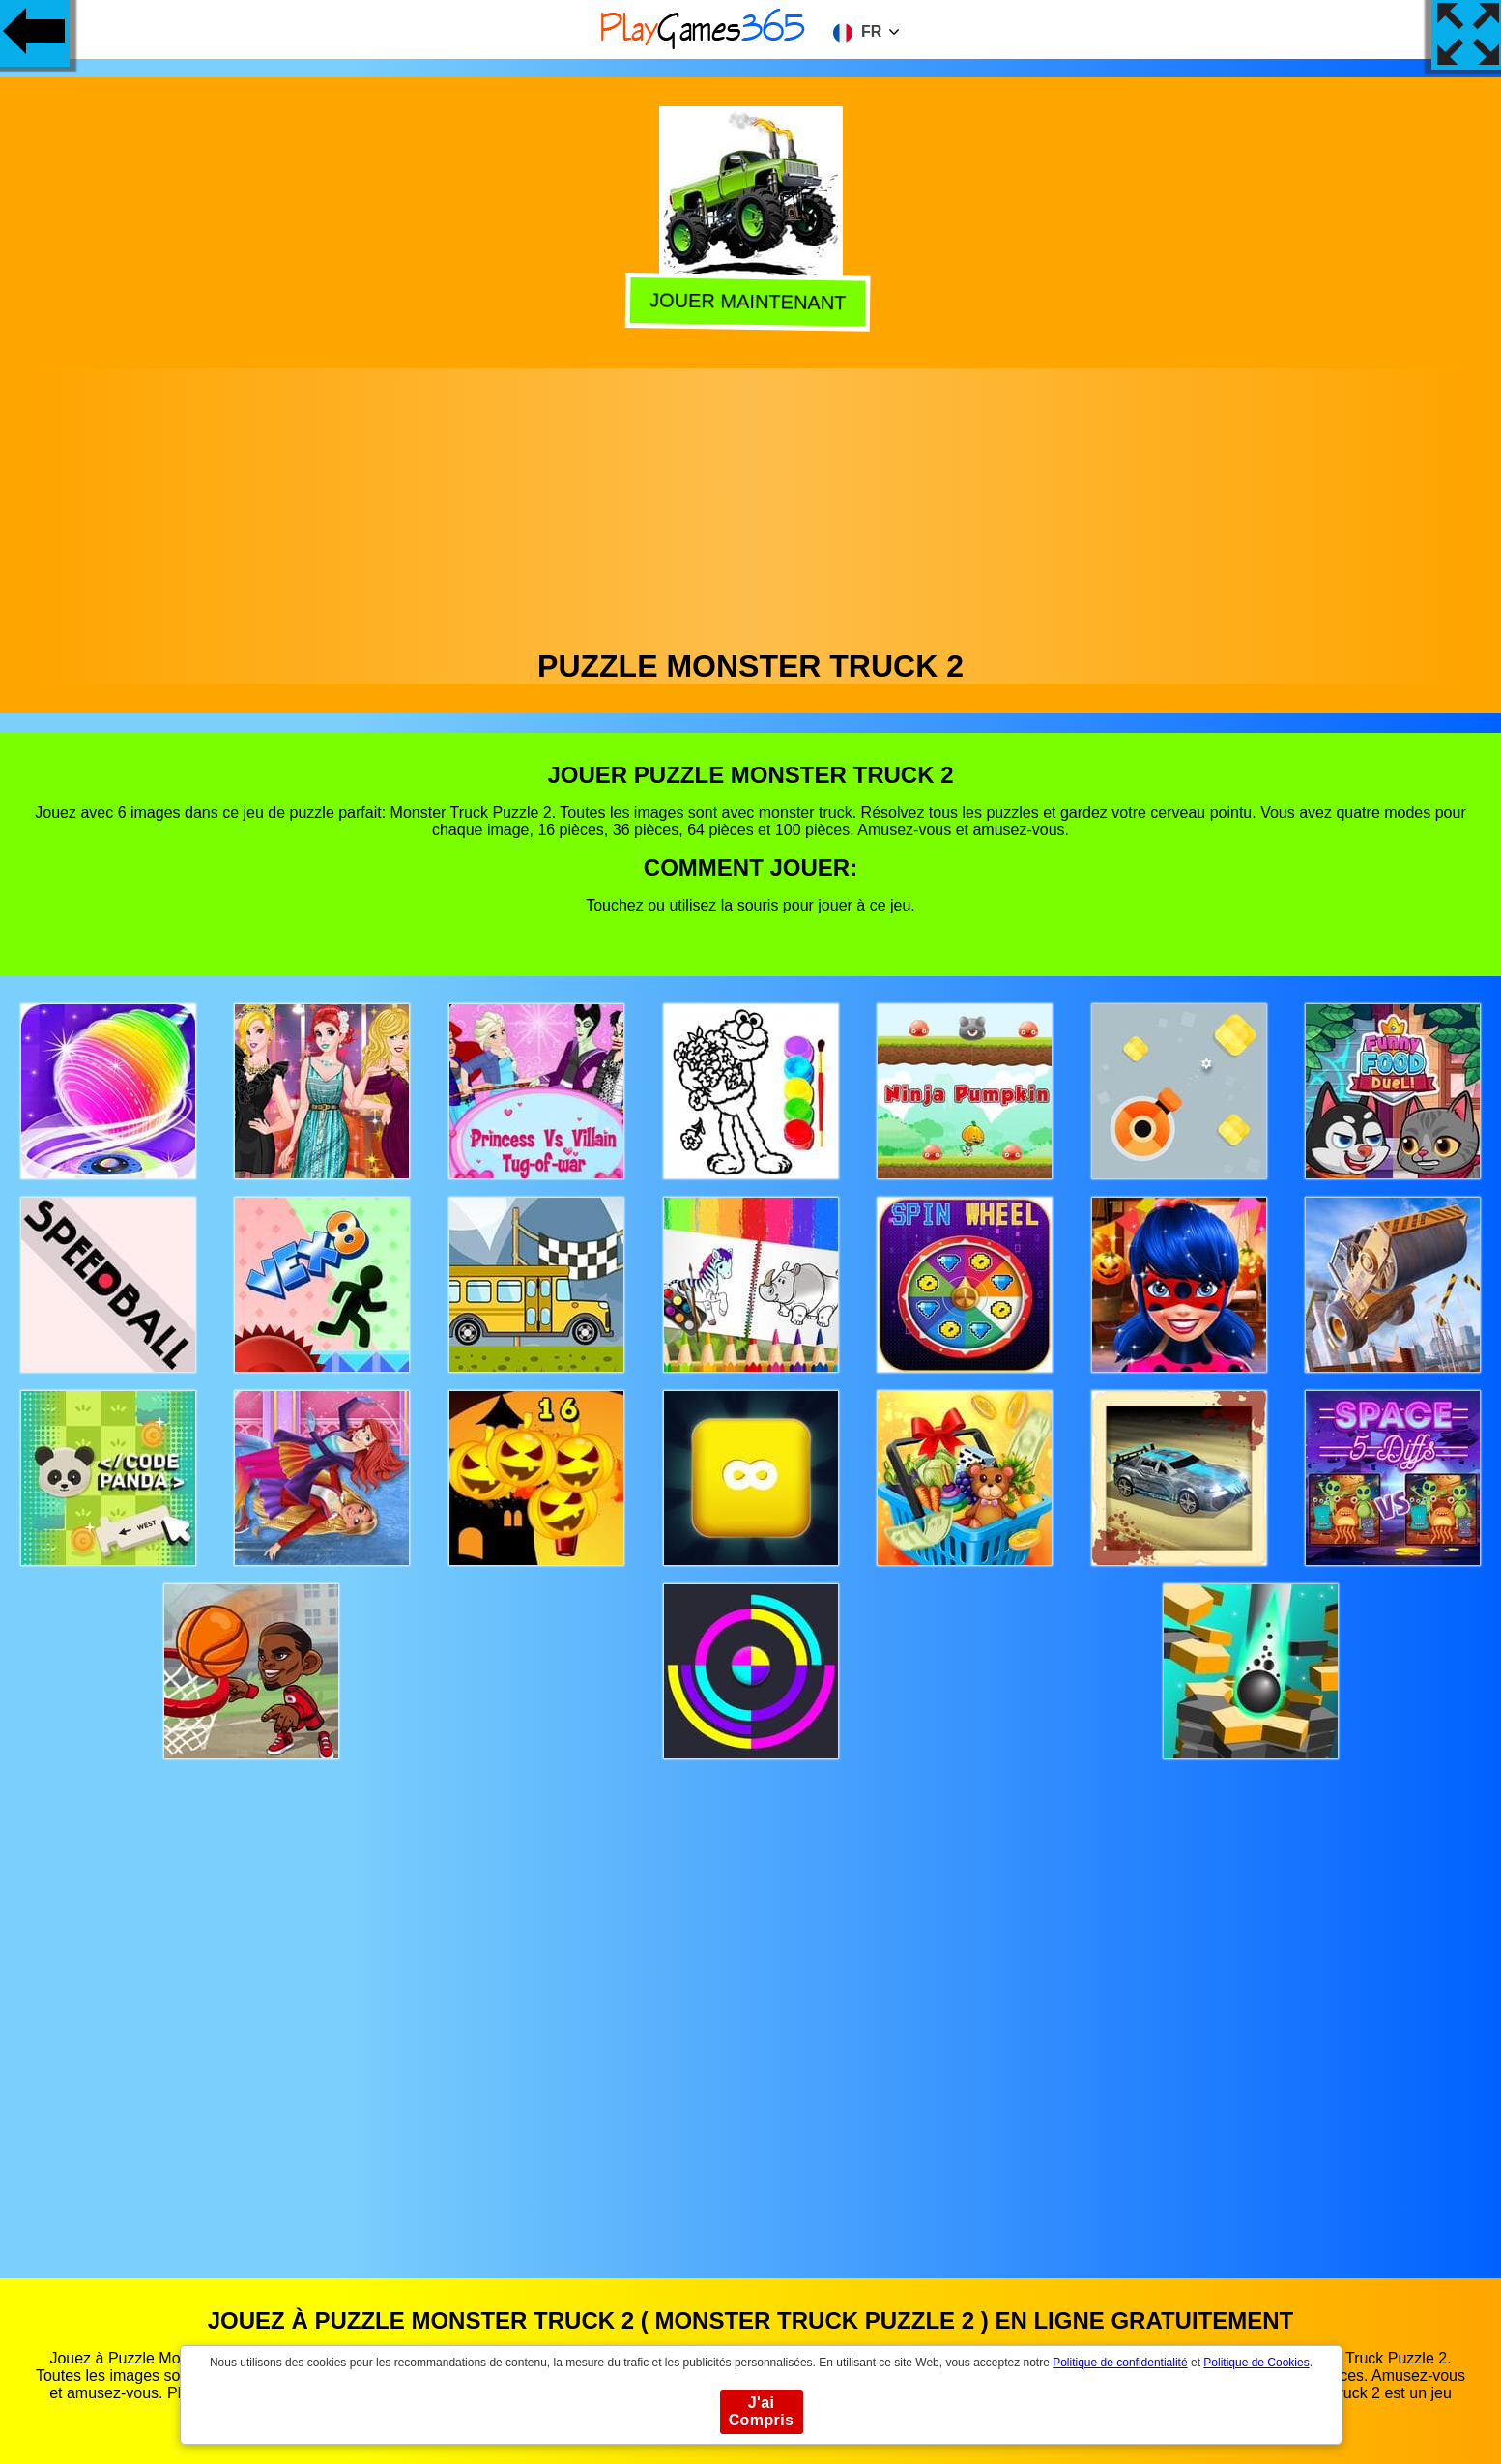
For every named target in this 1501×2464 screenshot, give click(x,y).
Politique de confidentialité (1120, 2362)
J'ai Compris (761, 2411)
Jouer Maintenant (752, 299)
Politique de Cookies (1256, 2362)
